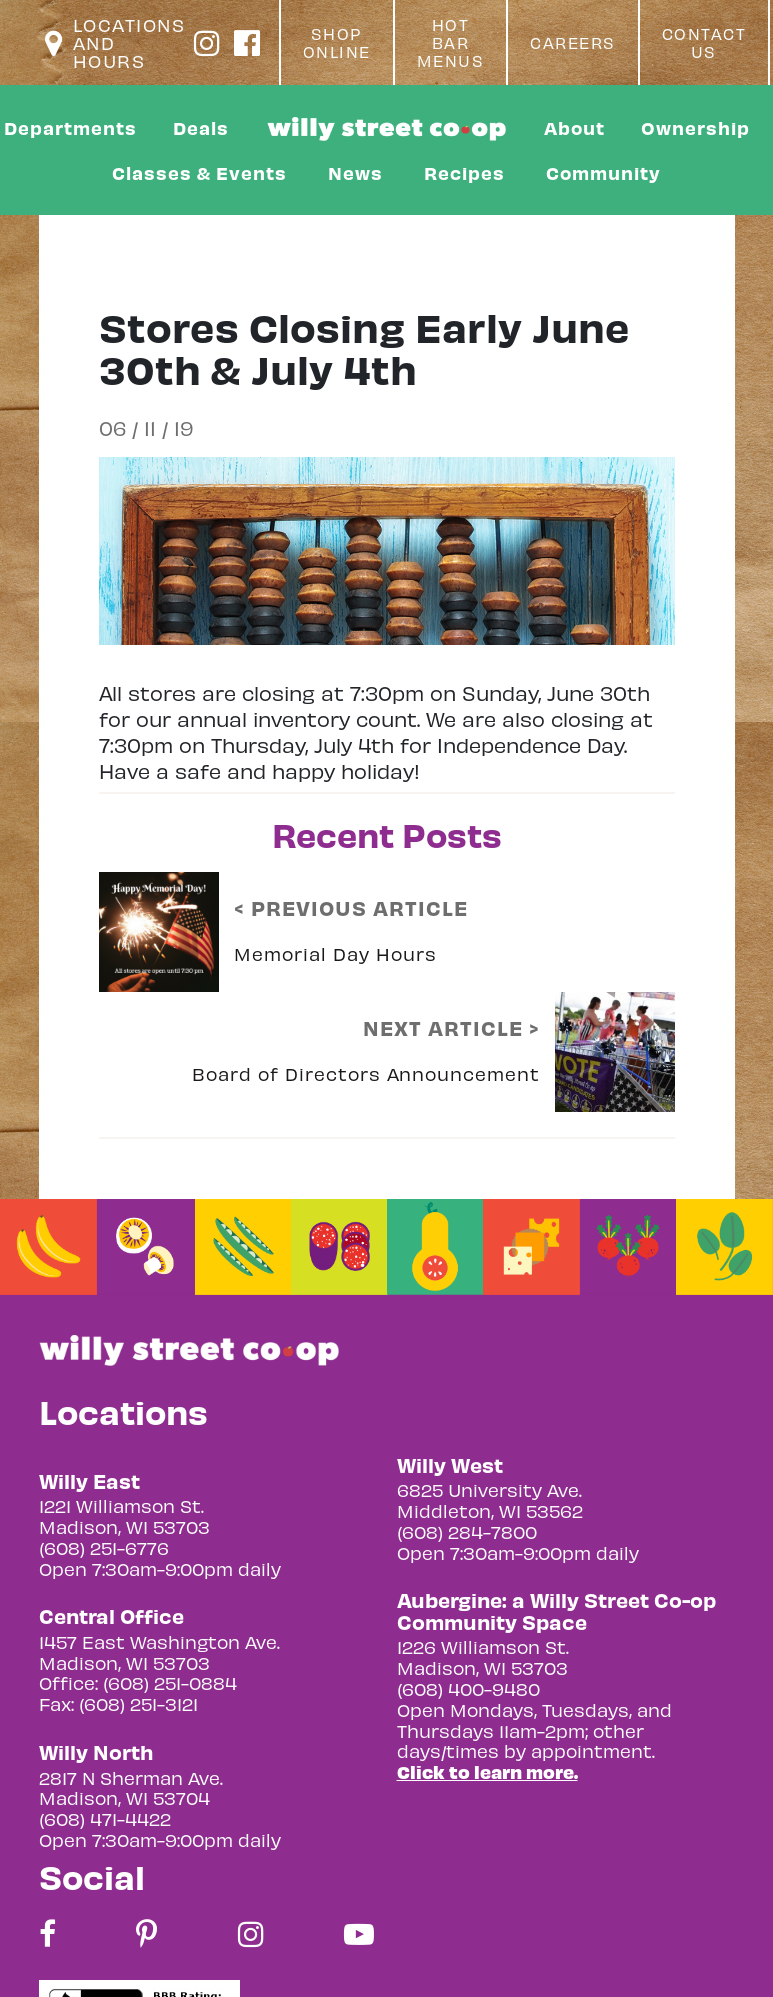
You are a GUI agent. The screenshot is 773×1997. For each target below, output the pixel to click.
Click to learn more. (487, 1771)
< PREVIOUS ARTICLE (351, 908)
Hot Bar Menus (451, 43)
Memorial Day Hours (335, 953)
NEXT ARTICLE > (451, 1028)
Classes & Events (199, 172)
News (355, 172)
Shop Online (337, 43)
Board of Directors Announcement (366, 1073)
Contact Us (704, 43)
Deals (201, 127)
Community (603, 172)
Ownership (695, 127)
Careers (573, 43)
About (574, 127)
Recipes (464, 172)
